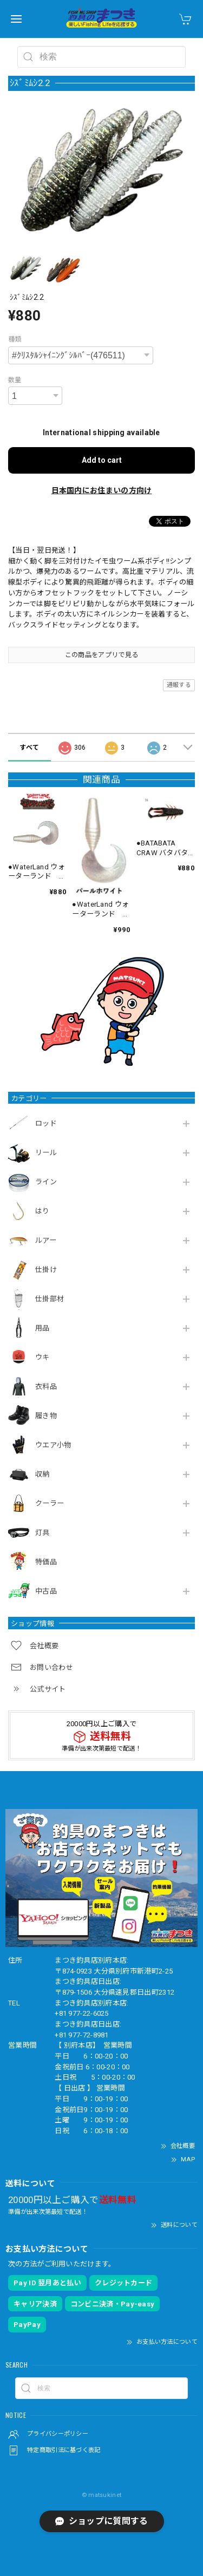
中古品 (46, 1591)
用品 (42, 1328)
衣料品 (46, 1386)
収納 (42, 1474)
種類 (15, 339)
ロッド (46, 1123)
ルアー (45, 1240)
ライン (46, 1182)
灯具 (42, 1533)
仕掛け (46, 1270)
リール (46, 1153)
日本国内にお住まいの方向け (101, 490)
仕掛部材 (49, 1299)
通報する (179, 685)
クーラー (49, 1503)
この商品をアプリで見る (101, 655)
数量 (15, 380)
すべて (29, 747)
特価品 (46, 1562)
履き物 (46, 1416)
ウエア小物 (53, 1445)
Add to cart (102, 460)
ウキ (42, 1357)
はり (42, 1211)
